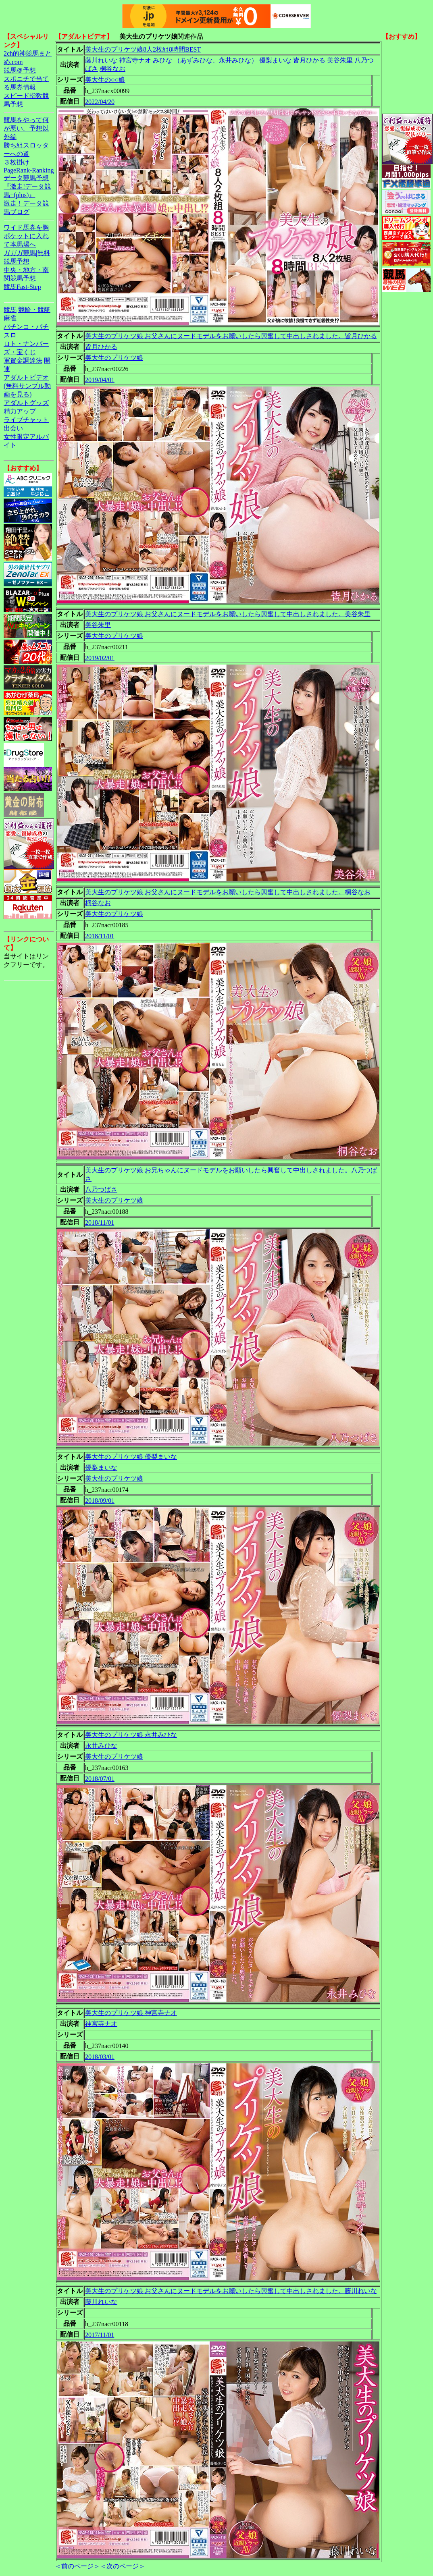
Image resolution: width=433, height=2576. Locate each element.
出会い (13, 428)
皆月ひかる (309, 60)
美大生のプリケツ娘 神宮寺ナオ (131, 2012)
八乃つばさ (101, 1189)
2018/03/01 (99, 2056)
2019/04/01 (99, 379)
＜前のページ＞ (77, 2566)
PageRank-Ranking (29, 170)
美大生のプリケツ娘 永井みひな (131, 1734)
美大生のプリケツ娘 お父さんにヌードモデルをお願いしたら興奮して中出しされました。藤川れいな (231, 2290)
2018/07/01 (99, 1778)
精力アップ (20, 411)
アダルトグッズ (26, 402)
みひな (162, 60)
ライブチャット (26, 419)
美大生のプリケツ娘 (114, 357)
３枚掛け (16, 162)
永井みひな (101, 1745)
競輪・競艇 (34, 309)
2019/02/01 (99, 657)
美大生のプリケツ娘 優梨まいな (131, 1456)
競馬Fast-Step (22, 286)
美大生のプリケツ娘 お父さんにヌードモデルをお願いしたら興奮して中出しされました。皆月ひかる (231, 335)
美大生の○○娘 (105, 79)
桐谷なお (112, 68)
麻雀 (10, 318)
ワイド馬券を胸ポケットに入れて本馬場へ (26, 236)
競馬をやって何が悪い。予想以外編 (26, 128)
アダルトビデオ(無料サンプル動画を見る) (27, 386)
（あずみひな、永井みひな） (216, 60)
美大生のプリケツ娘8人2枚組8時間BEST (143, 49)
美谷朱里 (340, 60)
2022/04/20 (99, 101)
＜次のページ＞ (122, 2566)
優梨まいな (275, 60)
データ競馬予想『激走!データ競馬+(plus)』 (27, 186)
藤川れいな (101, 60)
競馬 (10, 309)
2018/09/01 (99, 1500)
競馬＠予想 (20, 70)
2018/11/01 (99, 936)
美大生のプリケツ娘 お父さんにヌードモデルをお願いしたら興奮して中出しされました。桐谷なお (228, 892)
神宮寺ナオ (135, 60)
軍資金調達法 (23, 360)
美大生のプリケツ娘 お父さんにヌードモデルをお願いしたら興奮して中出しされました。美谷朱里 (228, 614)
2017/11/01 (99, 2334)
